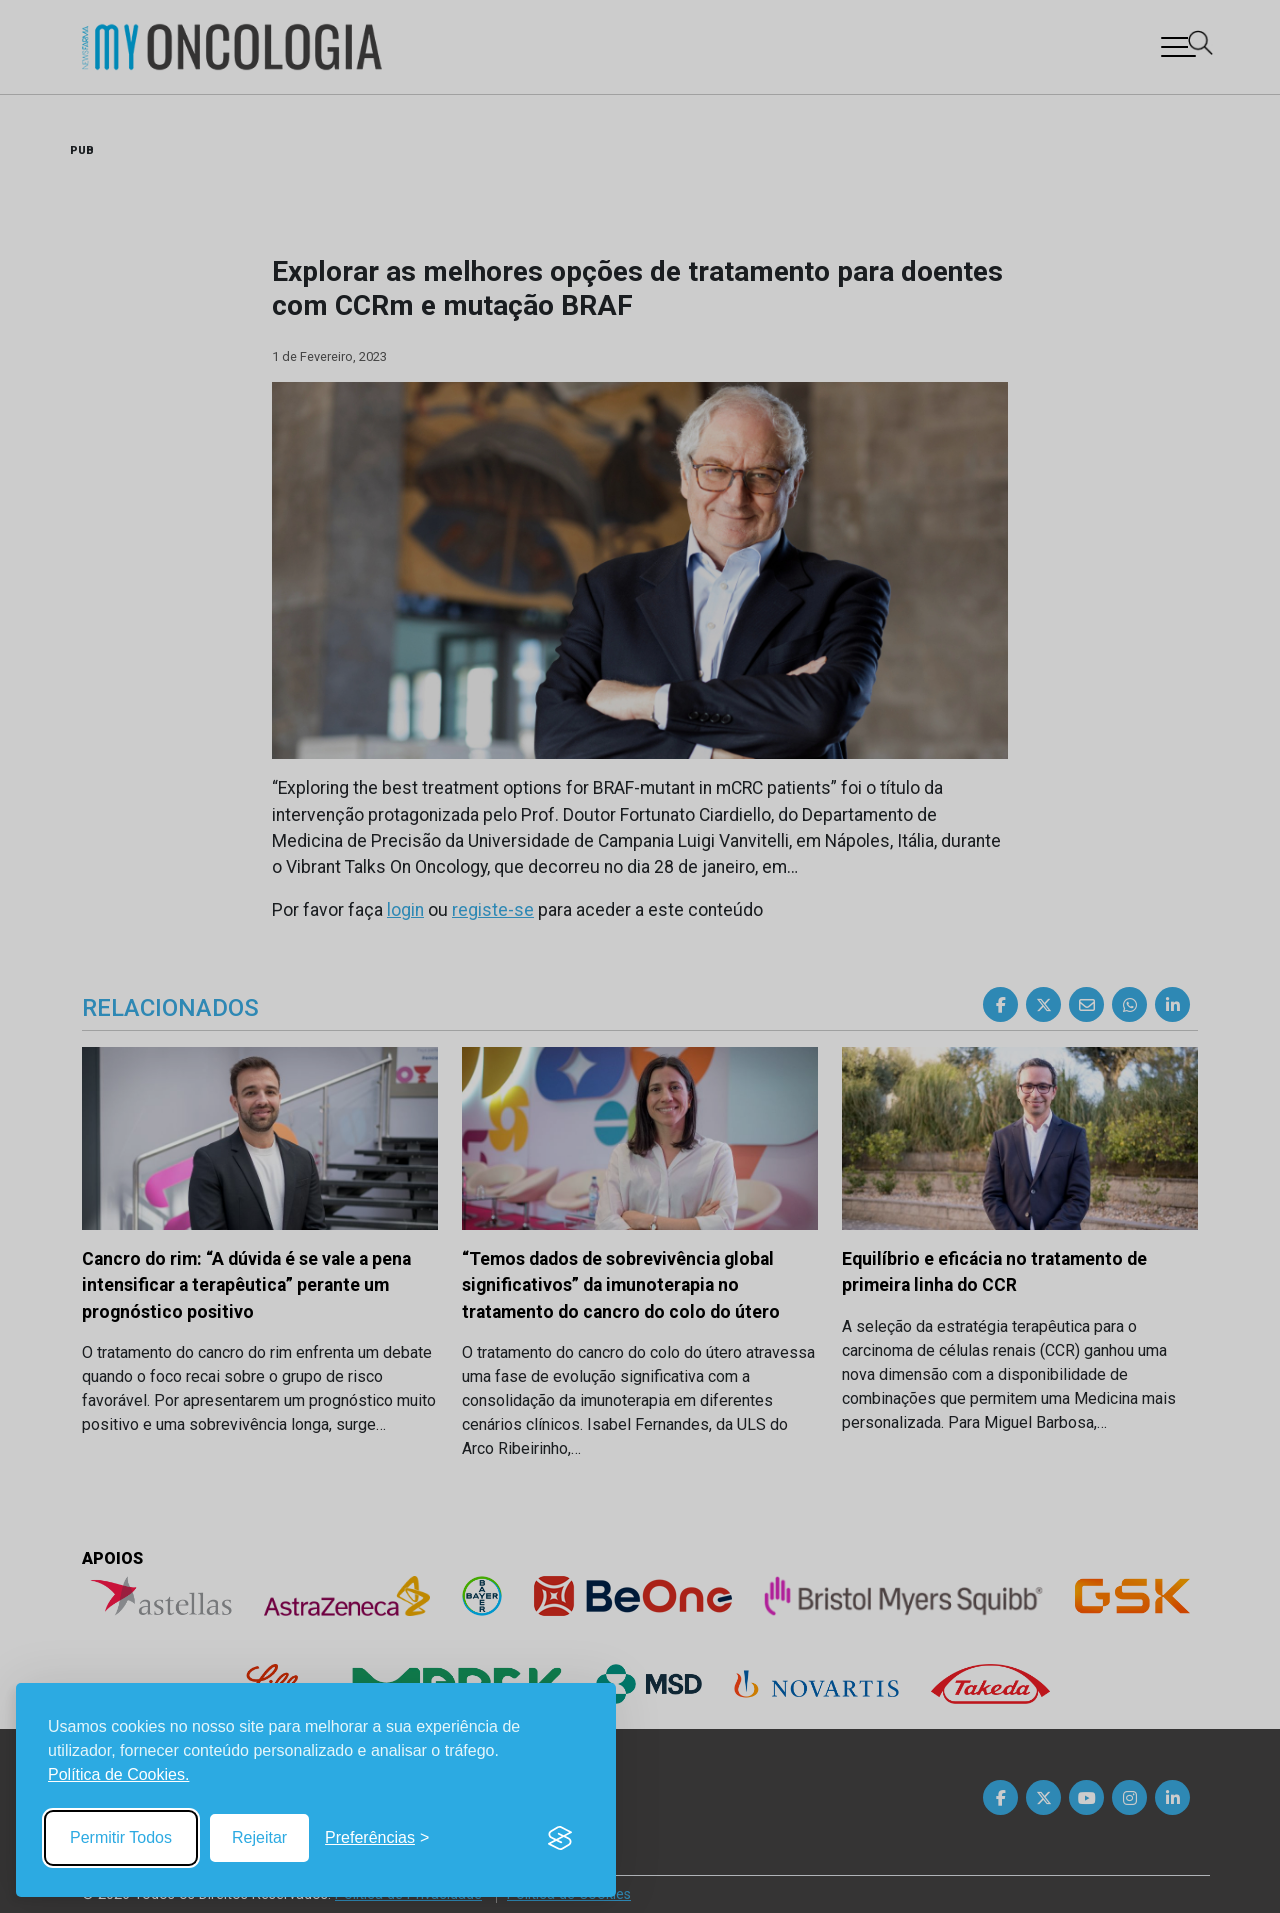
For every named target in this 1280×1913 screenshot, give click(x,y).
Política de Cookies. (118, 1774)
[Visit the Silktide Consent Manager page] (560, 1838)
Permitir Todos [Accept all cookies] (121, 1837)
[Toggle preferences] (377, 1838)
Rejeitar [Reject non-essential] (259, 1837)
